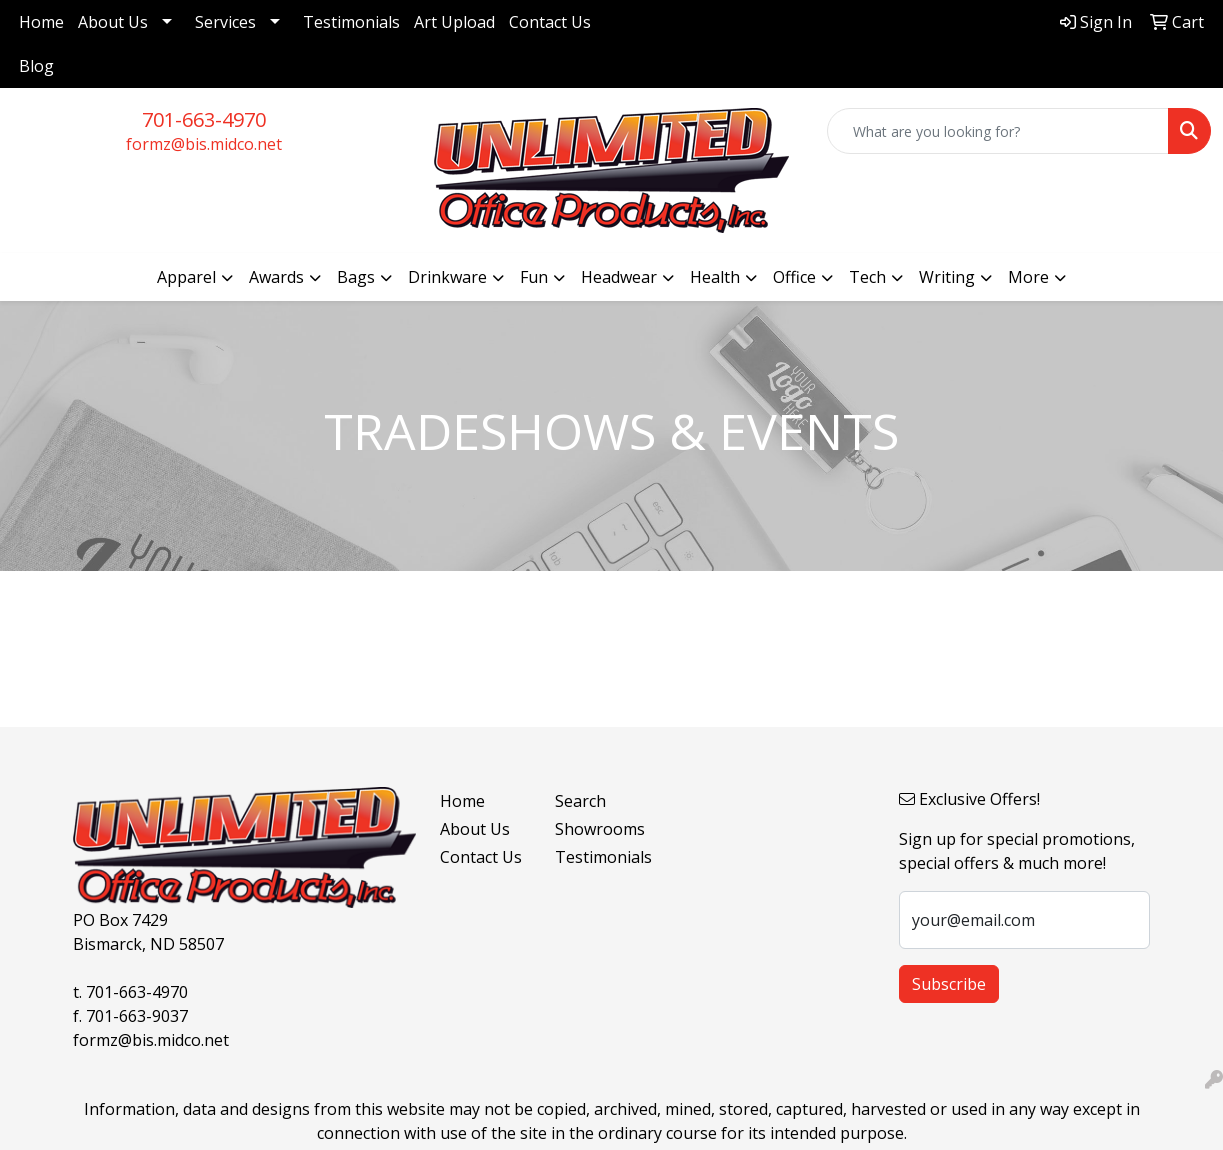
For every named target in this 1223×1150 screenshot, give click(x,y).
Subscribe (949, 984)
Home (41, 22)
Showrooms (600, 829)
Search (580, 801)
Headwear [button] (619, 277)
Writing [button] (947, 277)
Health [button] (715, 277)
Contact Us (550, 22)
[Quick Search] (998, 131)
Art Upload (454, 22)
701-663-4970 (204, 119)
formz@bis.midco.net (204, 144)
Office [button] (794, 277)
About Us (113, 22)
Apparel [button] (186, 277)
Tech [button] (867, 277)
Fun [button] (534, 277)
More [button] (1028, 277)
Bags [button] (356, 277)
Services (225, 22)
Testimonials (351, 22)
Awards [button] (276, 277)
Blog (36, 66)
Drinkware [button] (447, 277)
